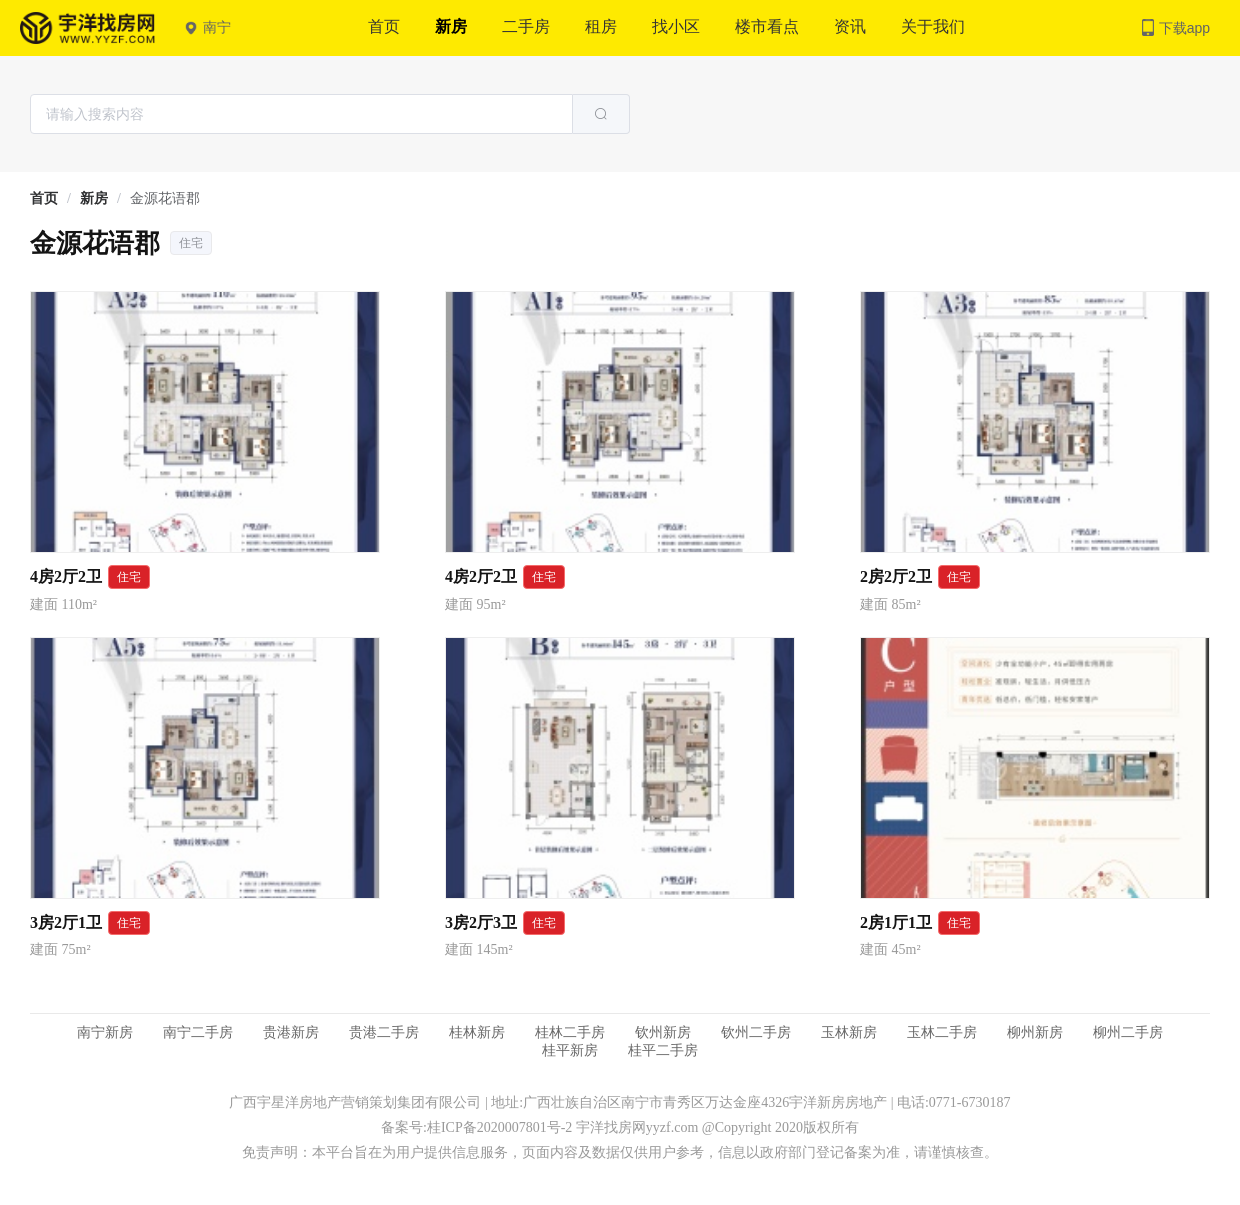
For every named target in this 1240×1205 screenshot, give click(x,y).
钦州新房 (663, 1032)
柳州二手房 (1128, 1032)
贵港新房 (291, 1032)
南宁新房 (105, 1032)
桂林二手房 (570, 1032)
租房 (601, 26)
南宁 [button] (208, 27)
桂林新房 (477, 1032)
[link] (44, 198)
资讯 (850, 26)
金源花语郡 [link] (165, 198)
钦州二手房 (756, 1032)
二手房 (526, 26)
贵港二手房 (384, 1032)
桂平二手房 (663, 1050)
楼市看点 (767, 26)
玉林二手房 (942, 1032)
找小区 (676, 26)
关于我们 (933, 26)
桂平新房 (570, 1050)
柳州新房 (1035, 1032)
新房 (451, 26)
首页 (384, 26)
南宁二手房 (198, 1032)
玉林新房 (849, 1032)
